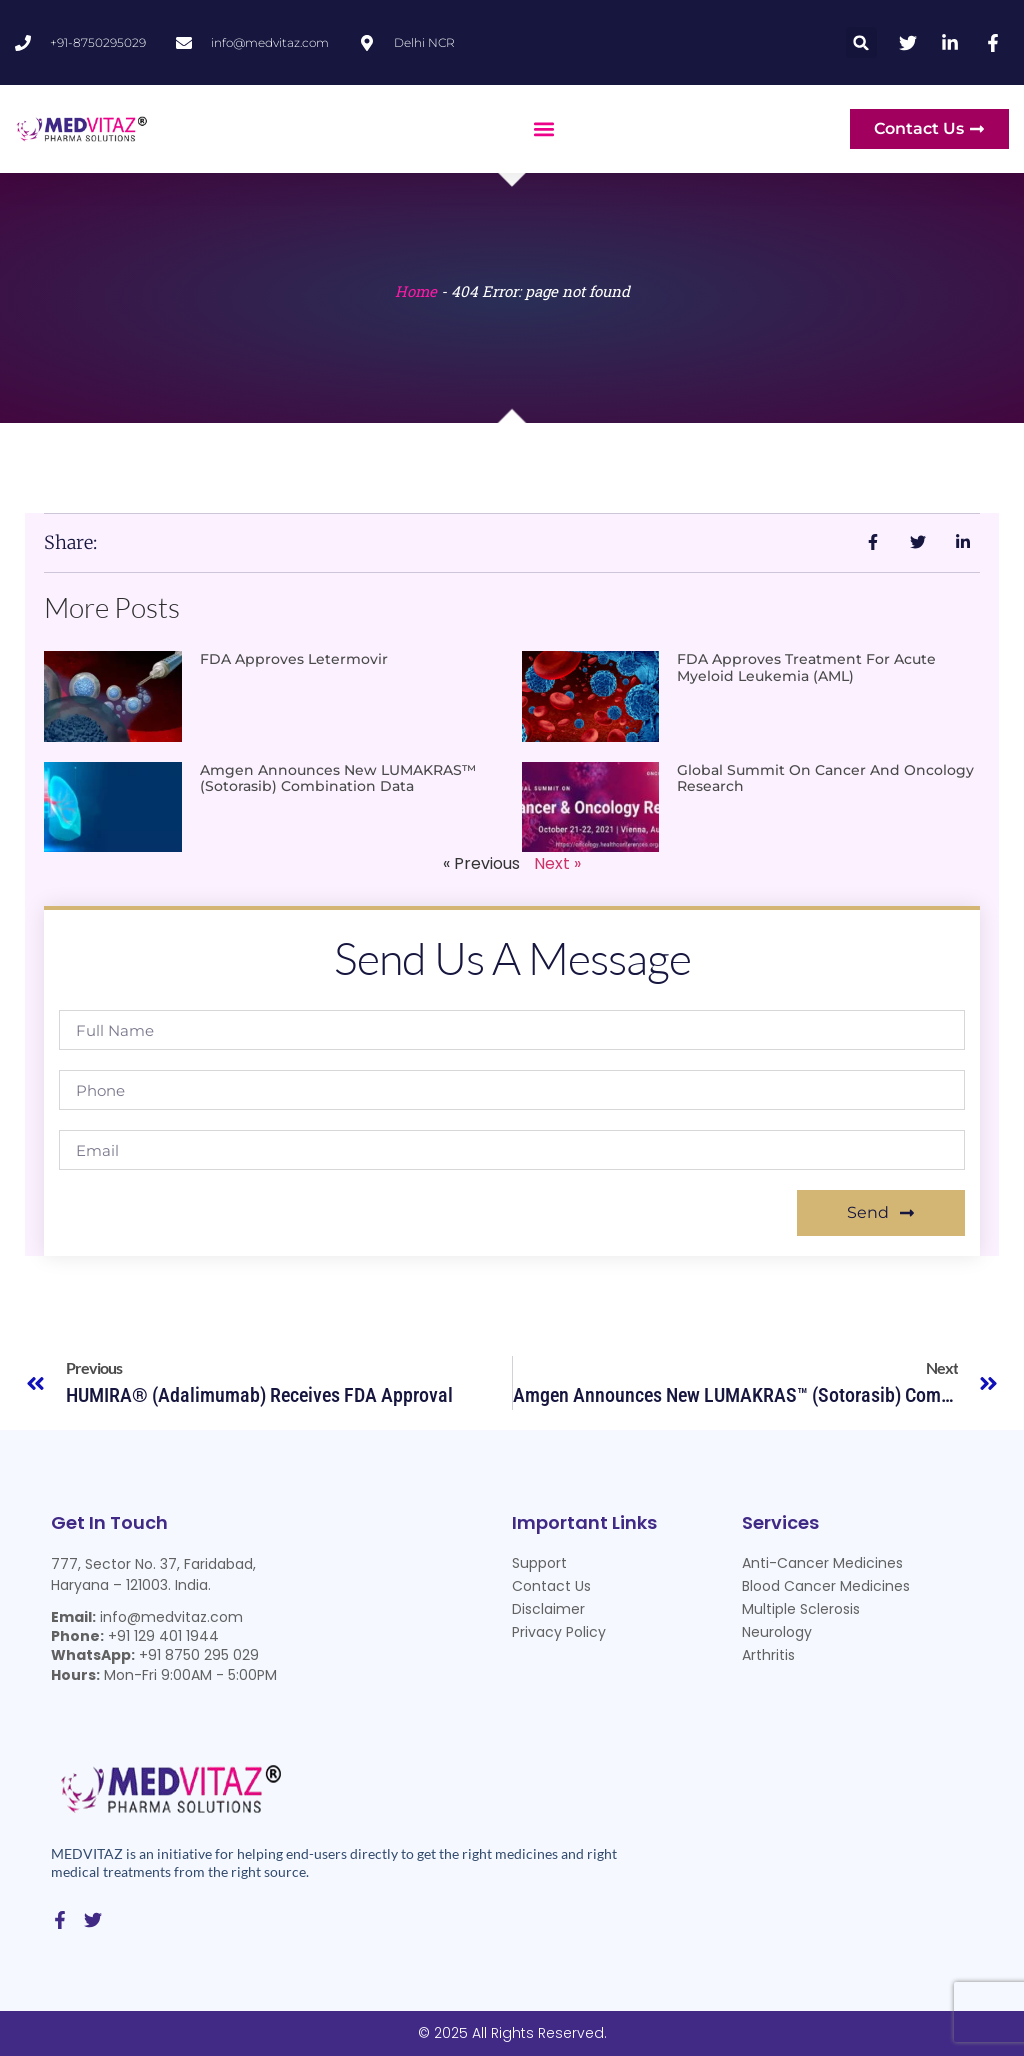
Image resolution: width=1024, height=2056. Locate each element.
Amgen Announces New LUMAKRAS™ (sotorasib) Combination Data (338, 778)
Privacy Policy (559, 1632)
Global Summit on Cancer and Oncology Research (825, 778)
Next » (557, 863)
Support (539, 1563)
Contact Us (551, 1586)
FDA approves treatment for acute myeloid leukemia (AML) (806, 667)
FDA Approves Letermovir (294, 659)
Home (416, 291)
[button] (861, 42)
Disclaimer (548, 1609)
